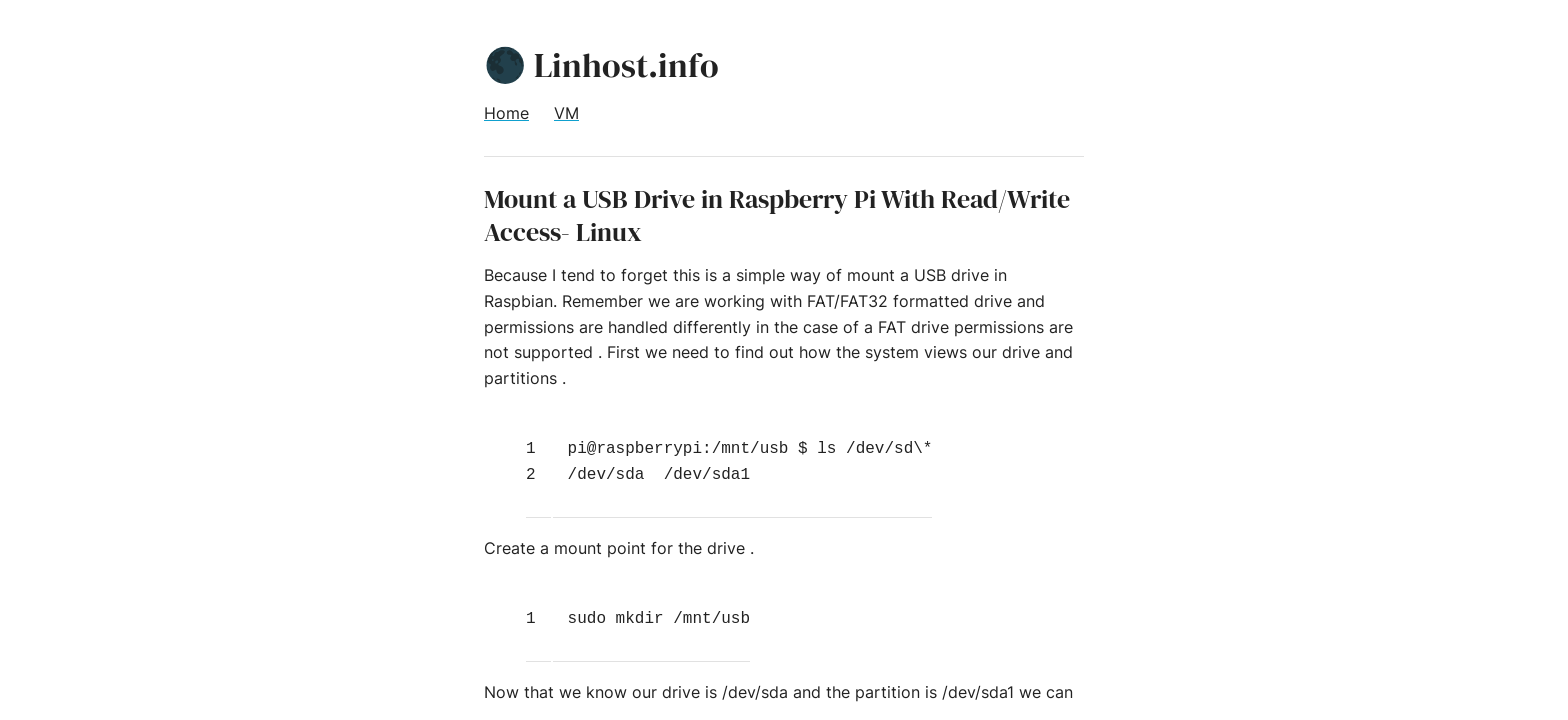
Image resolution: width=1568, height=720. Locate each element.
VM (566, 113)
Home (506, 113)
